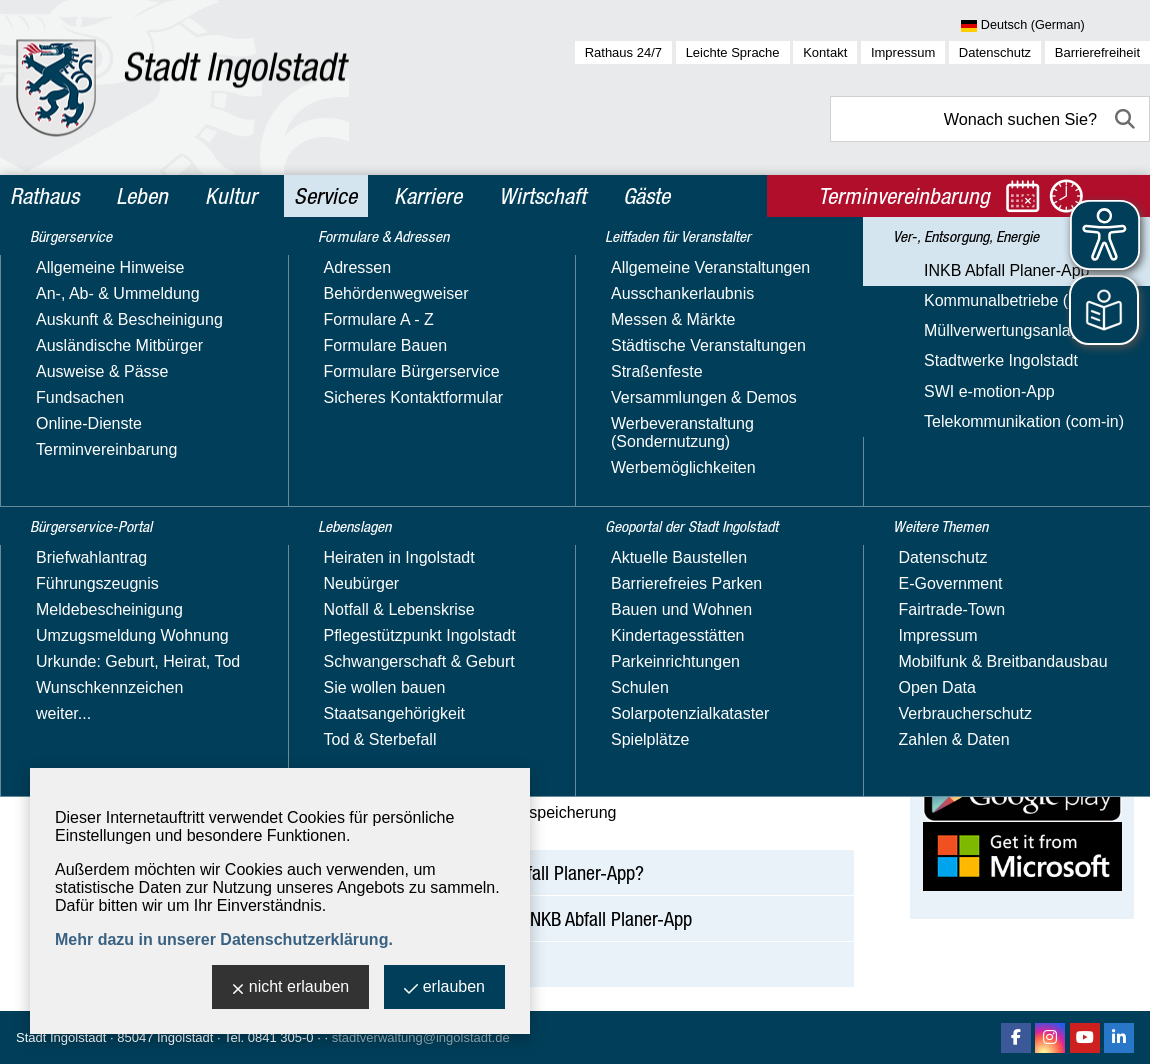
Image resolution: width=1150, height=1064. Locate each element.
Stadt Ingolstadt (61, 1037)
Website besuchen (988, 509)
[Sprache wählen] (1055, 26)
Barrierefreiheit (1097, 52)
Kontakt (825, 52)
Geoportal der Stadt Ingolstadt (106, 496)
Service (325, 196)
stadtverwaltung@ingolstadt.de (421, 1037)
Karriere (428, 196)
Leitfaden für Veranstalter (130, 440)
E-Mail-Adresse (977, 473)
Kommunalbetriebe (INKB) (120, 616)
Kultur (231, 196)
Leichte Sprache (733, 52)
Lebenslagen (78, 397)
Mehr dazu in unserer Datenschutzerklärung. (224, 939)
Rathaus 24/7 (623, 52)
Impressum (903, 52)
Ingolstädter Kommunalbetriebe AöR (1007, 374)
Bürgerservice (83, 268)
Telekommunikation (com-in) (127, 732)
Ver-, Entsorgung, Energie (129, 552)
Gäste (646, 196)
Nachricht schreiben (993, 491)
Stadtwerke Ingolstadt (104, 674)
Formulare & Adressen (117, 354)
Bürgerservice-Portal (111, 311)
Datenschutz (995, 52)
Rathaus (44, 196)
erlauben (444, 988)
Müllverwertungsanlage (109, 645)
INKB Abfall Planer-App (109, 587)
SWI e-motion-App (92, 703)
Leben (142, 196)
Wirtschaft (542, 196)
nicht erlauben (291, 988)
